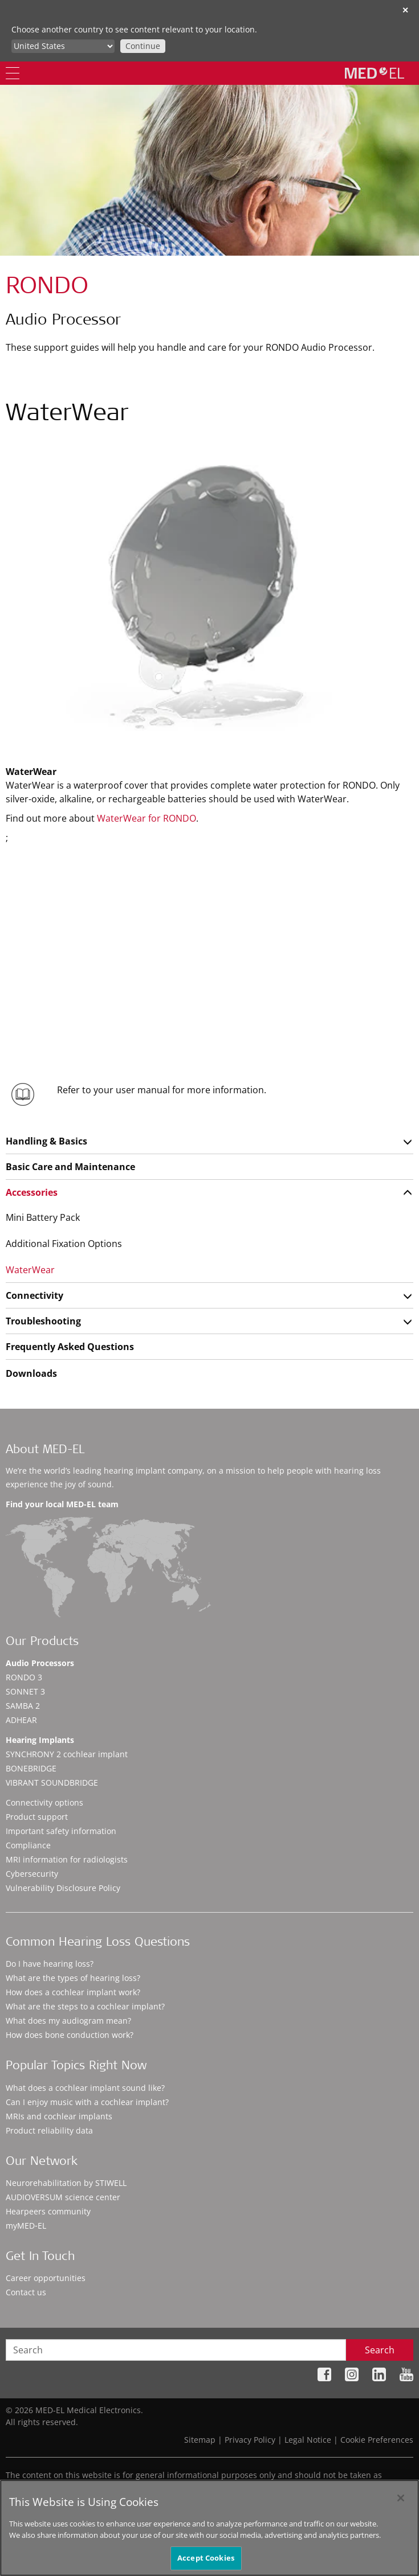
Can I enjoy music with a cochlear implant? (87, 2102)
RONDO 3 (24, 1677)
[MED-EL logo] (374, 73)
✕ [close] (405, 10)
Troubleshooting (43, 1321)
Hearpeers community (48, 2211)
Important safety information (61, 1831)
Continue (142, 45)
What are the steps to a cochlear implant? (85, 2006)
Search (379, 2350)
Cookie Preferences (376, 2439)
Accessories (32, 1192)
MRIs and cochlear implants (59, 2116)
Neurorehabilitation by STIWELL (66, 2182)
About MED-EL (45, 1451)
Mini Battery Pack (43, 1217)
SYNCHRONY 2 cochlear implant (67, 1754)
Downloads (31, 1373)
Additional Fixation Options (64, 1243)
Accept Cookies (205, 2558)
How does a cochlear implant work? (73, 1992)
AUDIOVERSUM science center (63, 2197)
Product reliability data (49, 2130)
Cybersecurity (32, 1873)
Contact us (26, 2292)
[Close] (400, 2498)
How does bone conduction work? (69, 2034)
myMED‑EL (26, 2225)
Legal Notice (307, 2439)
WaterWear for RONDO (146, 818)
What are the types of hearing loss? (73, 1977)
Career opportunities (46, 2278)
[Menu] (12, 73)
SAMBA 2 (23, 1705)
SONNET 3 (25, 1691)
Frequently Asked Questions (70, 1346)
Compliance (28, 1845)
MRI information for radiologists (67, 1859)
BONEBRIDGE (31, 1768)
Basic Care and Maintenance (70, 1166)
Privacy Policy (250, 2439)
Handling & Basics (46, 1141)
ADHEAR (21, 1719)
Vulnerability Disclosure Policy (63, 1887)
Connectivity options (44, 1802)
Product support (37, 1816)
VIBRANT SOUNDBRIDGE (52, 1782)
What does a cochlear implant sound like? (85, 2087)
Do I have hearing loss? (49, 1963)
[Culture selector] (63, 46)
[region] (209, 2528)
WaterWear (30, 1270)
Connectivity (34, 1295)
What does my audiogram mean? (68, 2020)
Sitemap (199, 2439)
